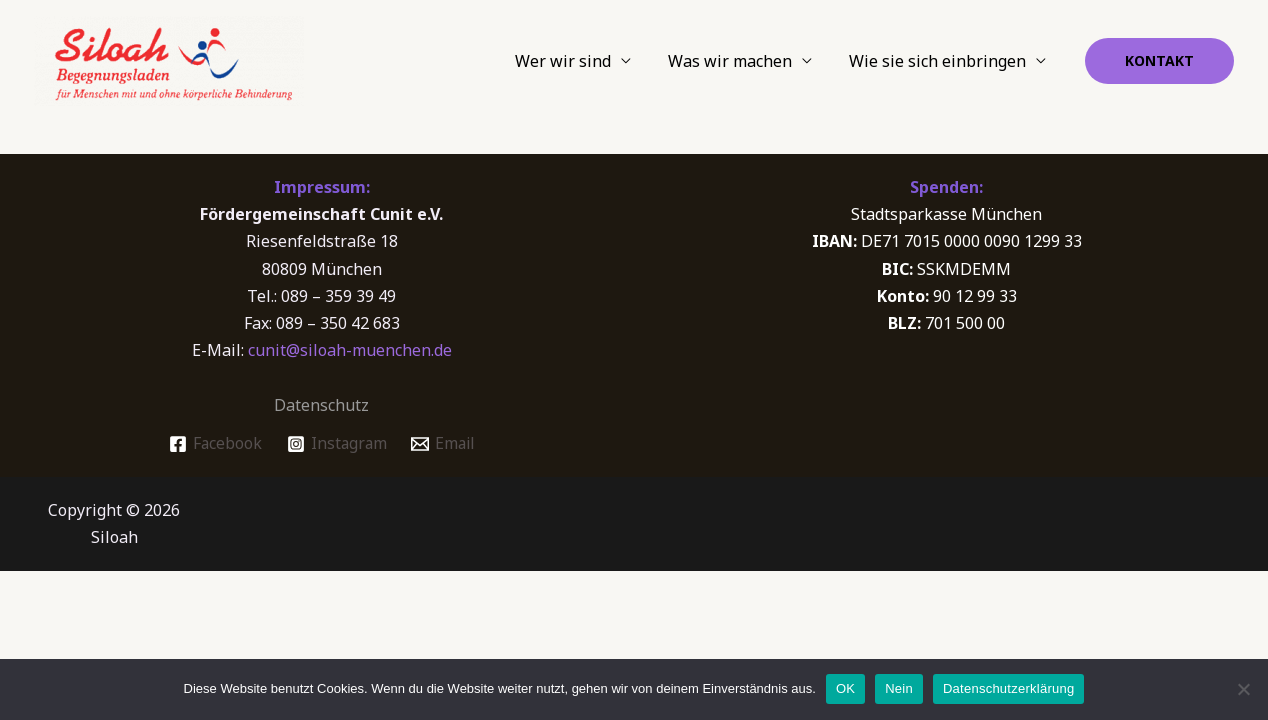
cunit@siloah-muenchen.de (350, 350)
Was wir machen (738, 61)
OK (845, 688)
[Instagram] (335, 444)
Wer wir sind (576, 61)
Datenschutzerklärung (1008, 688)
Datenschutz (321, 405)
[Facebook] (212, 444)
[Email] (444, 444)
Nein (899, 688)
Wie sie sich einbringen (940, 61)
